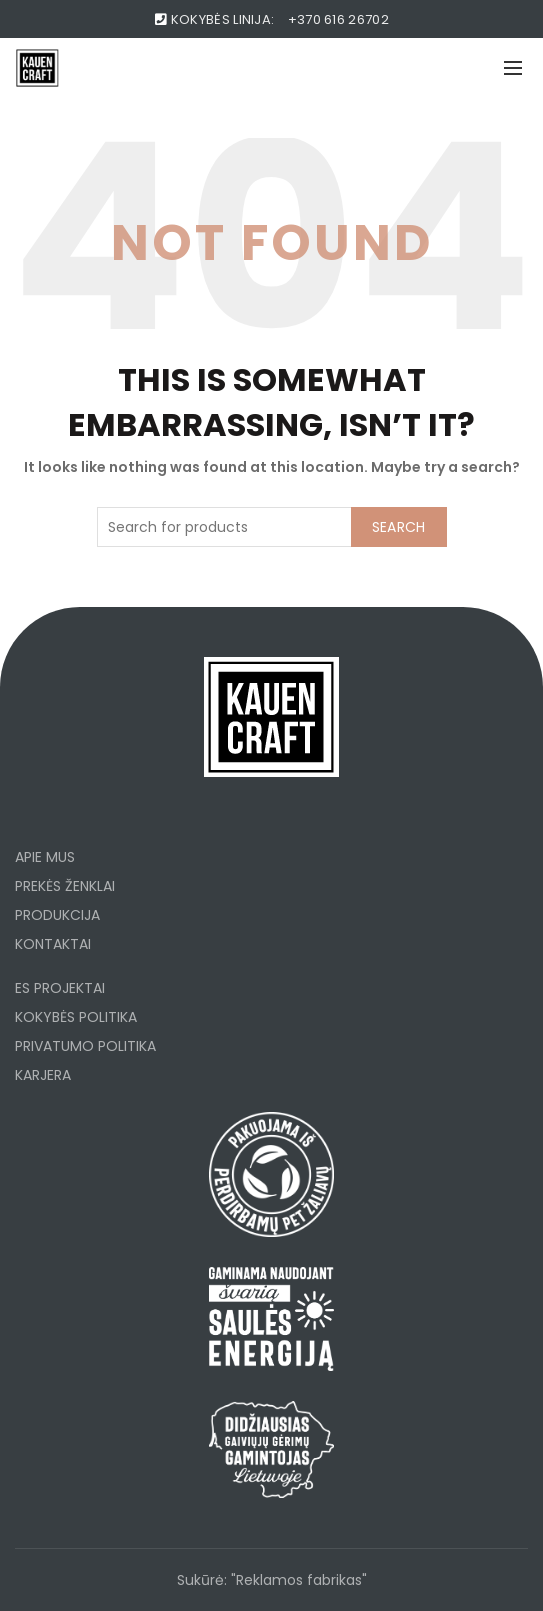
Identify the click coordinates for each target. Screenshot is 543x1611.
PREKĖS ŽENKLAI (65, 886)
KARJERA (43, 1075)
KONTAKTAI (53, 944)
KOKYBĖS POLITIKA (76, 1017)
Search (399, 527)
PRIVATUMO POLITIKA (85, 1046)
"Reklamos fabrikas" (299, 1580)
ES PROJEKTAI (60, 988)
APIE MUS (45, 857)
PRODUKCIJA (57, 915)
